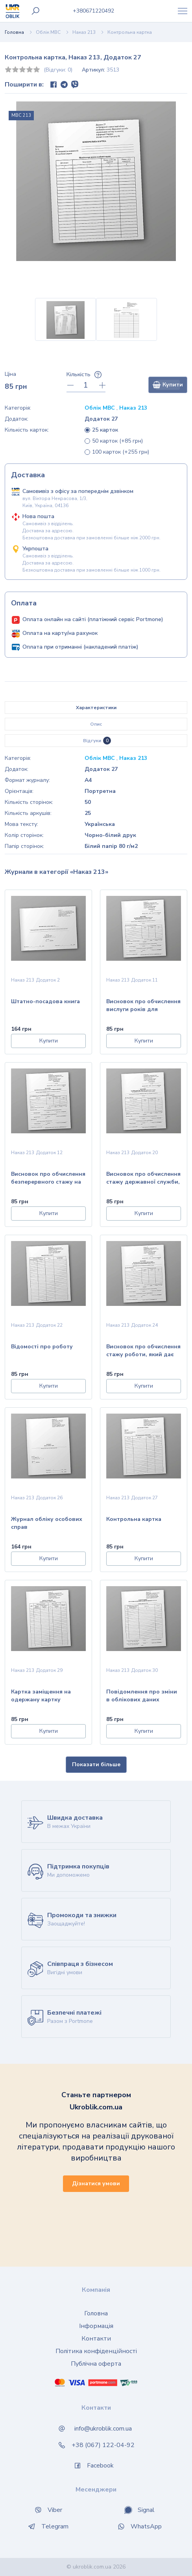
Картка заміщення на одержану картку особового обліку (41, 1696)
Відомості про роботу (42, 1346)
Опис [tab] (96, 724)
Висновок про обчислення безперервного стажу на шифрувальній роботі (48, 1178)
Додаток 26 (49, 1498)
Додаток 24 (144, 1325)
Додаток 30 (144, 1670)
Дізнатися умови (96, 2183)
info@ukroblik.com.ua (103, 2428)
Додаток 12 (49, 1152)
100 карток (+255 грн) (120, 452)
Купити (168, 384)
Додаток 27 (144, 1498)
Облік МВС (48, 32)
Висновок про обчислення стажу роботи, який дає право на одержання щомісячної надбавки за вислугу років (143, 1351)
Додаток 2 (48, 980)
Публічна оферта (96, 2363)
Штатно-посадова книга (45, 1001)
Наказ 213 (84, 32)
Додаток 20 (144, 1152)
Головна (14, 32)
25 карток (105, 430)
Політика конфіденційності (96, 2351)
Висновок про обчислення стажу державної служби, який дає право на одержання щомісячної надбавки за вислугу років (143, 1178)
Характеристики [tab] (96, 707)
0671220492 (93, 11)
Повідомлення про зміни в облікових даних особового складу (141, 1696)
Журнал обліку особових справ (46, 1523)
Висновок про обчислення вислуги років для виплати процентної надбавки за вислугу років (143, 1006)
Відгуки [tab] (97, 741)
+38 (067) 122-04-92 (103, 2445)
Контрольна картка (133, 1519)
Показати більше (96, 1764)
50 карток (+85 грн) (117, 441)
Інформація (96, 2326)
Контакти (96, 2338)
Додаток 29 (49, 1670)
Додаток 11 (144, 980)
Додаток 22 (49, 1325)
